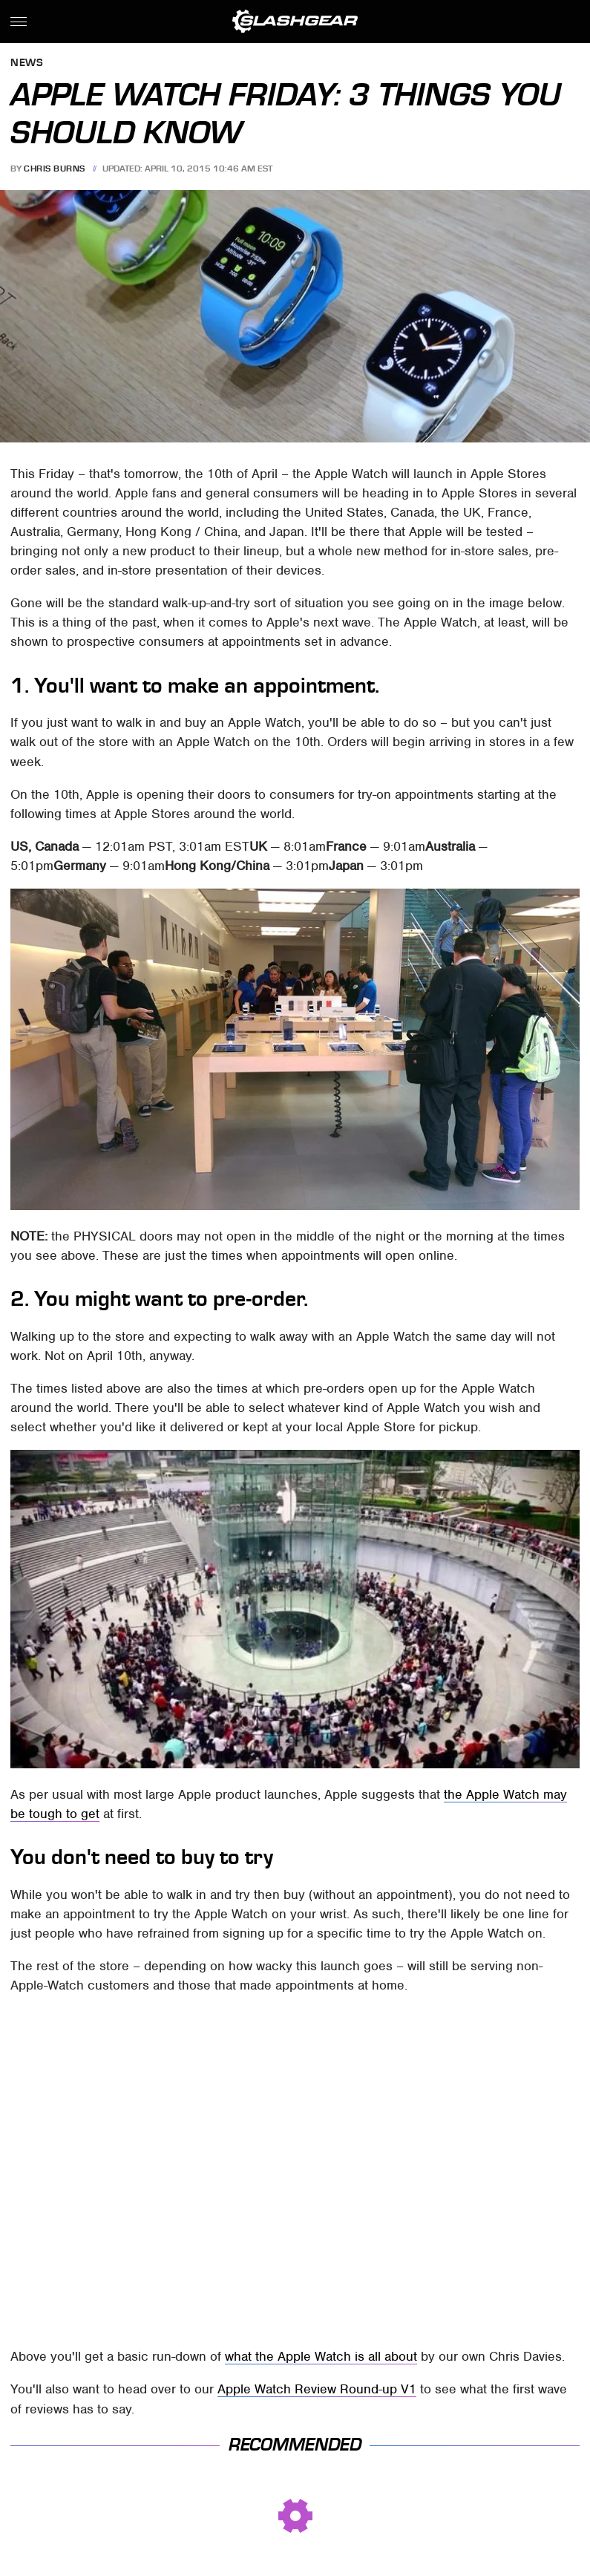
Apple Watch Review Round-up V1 (316, 2389)
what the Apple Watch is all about (321, 2356)
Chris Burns (54, 168)
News (26, 63)
